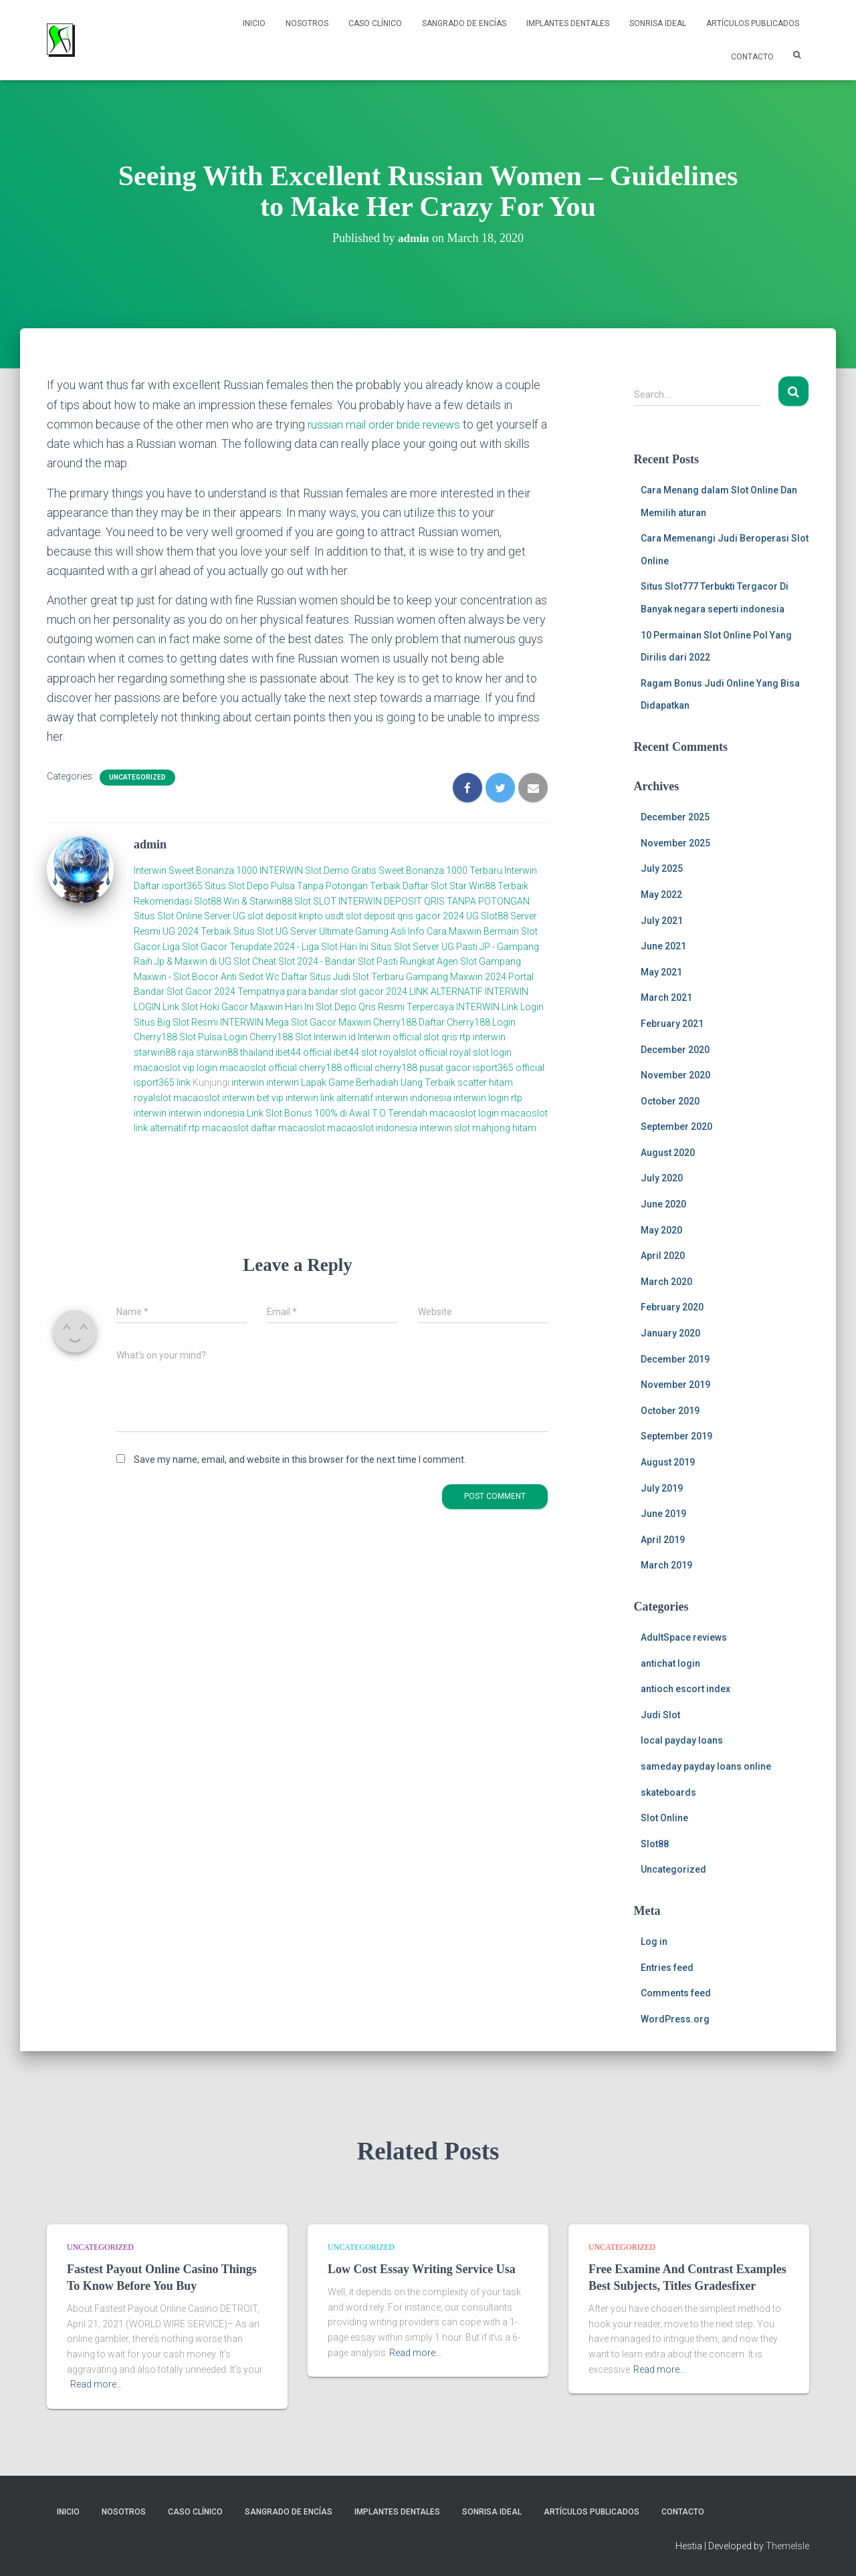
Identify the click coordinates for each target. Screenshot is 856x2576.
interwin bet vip (253, 1097)
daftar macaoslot (288, 1128)
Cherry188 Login (481, 1021)
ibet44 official (305, 1052)
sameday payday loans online (706, 1766)
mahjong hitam (504, 1128)
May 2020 (661, 1230)
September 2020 (676, 1126)
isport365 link (163, 1082)
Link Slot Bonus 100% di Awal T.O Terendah (337, 1112)
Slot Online (664, 1817)
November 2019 (675, 1384)
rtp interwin (482, 1037)
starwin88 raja (164, 1052)
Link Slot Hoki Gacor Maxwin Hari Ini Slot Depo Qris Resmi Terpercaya (308, 1007)
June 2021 (663, 946)
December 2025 (675, 817)
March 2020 (666, 1281)
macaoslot (196, 1097)
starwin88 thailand (235, 1052)
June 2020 (663, 1204)
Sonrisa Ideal (657, 23)
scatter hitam (485, 1082)
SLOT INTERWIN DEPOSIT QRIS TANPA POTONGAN (421, 900)
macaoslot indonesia (372, 1128)
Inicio (254, 23)
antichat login (670, 1663)
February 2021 (672, 1023)
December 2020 (675, 1049)
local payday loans (682, 1740)
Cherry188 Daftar (409, 1021)
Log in (654, 1941)
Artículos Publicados (752, 23)
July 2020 (662, 1178)
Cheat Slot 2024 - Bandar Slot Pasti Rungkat (343, 961)
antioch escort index (685, 1688)
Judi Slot (660, 1715)
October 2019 (670, 1410)
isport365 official (508, 1067)
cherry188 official (335, 1067)
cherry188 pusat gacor (422, 1067)
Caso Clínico (375, 23)
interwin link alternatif (329, 1097)
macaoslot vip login (175, 1067)
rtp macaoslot (219, 1128)
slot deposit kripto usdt (296, 916)
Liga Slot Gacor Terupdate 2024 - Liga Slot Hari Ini (265, 946)
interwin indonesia (413, 1097)
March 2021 (666, 997)
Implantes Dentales (567, 23)
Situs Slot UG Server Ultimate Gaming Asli (319, 930)
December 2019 (675, 1359)
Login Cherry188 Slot (268, 1037)
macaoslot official (259, 1067)
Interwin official (389, 1037)
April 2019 (663, 1539)
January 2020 (670, 1333)
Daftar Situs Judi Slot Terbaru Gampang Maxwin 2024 (394, 976)
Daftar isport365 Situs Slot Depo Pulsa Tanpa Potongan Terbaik (267, 886)
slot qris (440, 1037)
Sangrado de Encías (464, 23)
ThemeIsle (787, 2546)
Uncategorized (137, 776)
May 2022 (661, 894)
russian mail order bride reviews (390, 424)
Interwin (150, 870)
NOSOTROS (307, 23)
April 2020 (663, 1255)
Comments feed (676, 1993)
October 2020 (670, 1101)
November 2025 (675, 843)
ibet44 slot (356, 1052)
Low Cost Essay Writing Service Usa (422, 2269)
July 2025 (662, 868)
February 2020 (672, 1307)
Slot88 (655, 1844)
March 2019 (666, 1565)
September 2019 (676, 1436)
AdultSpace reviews (684, 1637)
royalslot (152, 1097)
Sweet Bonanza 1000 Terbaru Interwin (458, 870)
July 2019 (662, 1488)
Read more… (96, 2384)
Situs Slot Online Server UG (189, 916)
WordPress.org (675, 2019)
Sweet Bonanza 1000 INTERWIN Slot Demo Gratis (273, 870)
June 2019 (663, 1513)
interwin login (481, 1097)
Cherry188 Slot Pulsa (178, 1037)
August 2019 (668, 1462)
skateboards (668, 1792)
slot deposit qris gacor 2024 (405, 916)
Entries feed (667, 1967)
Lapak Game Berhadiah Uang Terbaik (378, 1082)
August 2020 (668, 1152)
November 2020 (675, 1075)
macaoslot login (464, 1112)
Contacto (752, 57)
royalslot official (413, 1052)
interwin (247, 1082)
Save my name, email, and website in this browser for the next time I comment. (300, 1459)
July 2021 (662, 920)
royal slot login (480, 1052)
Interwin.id (335, 1037)
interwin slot (444, 1128)
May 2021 (661, 972)
